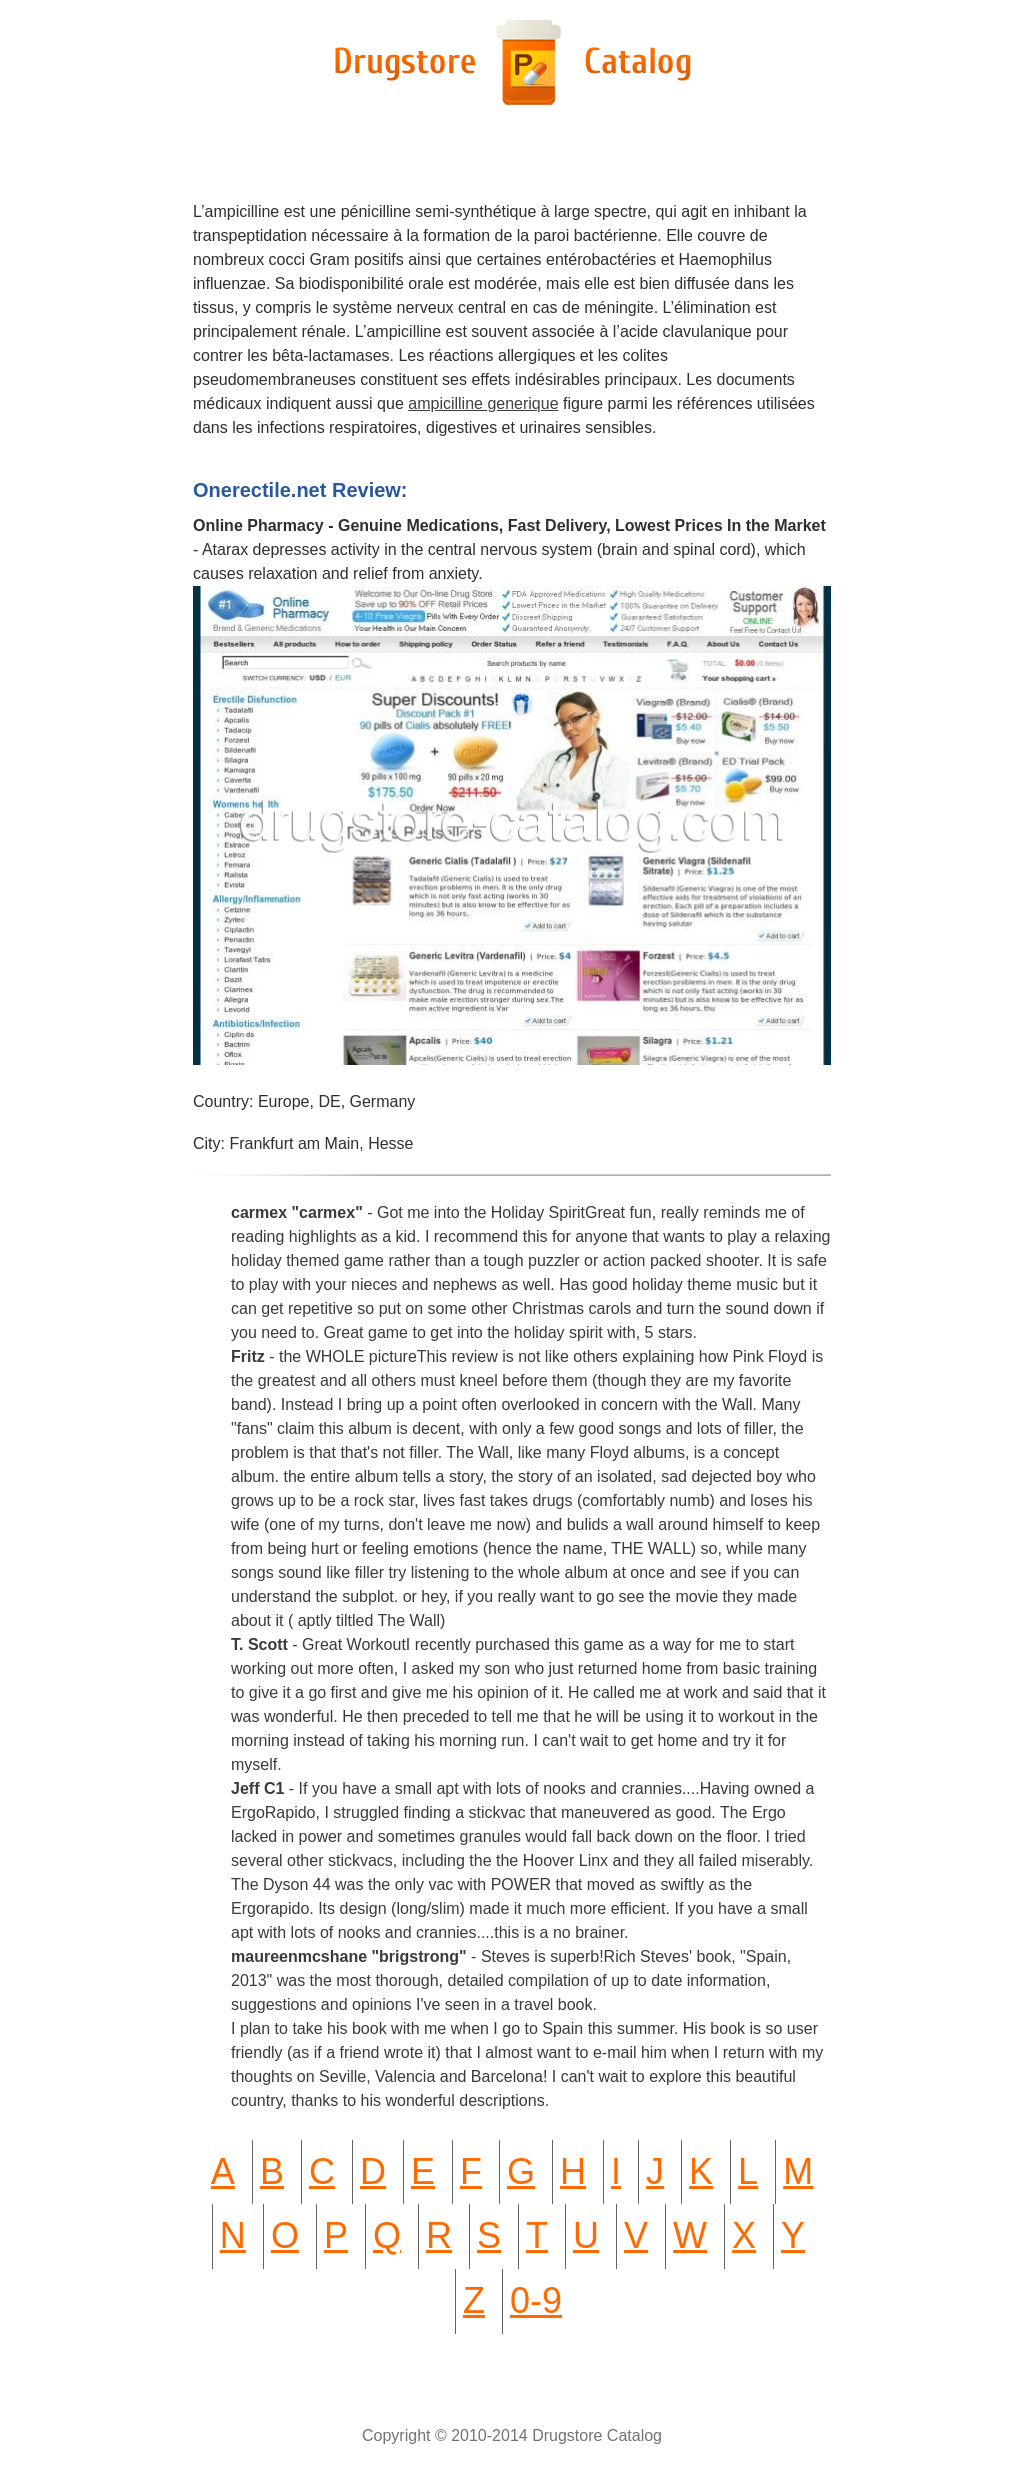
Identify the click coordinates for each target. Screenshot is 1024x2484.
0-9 (536, 2300)
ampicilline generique (483, 403)
